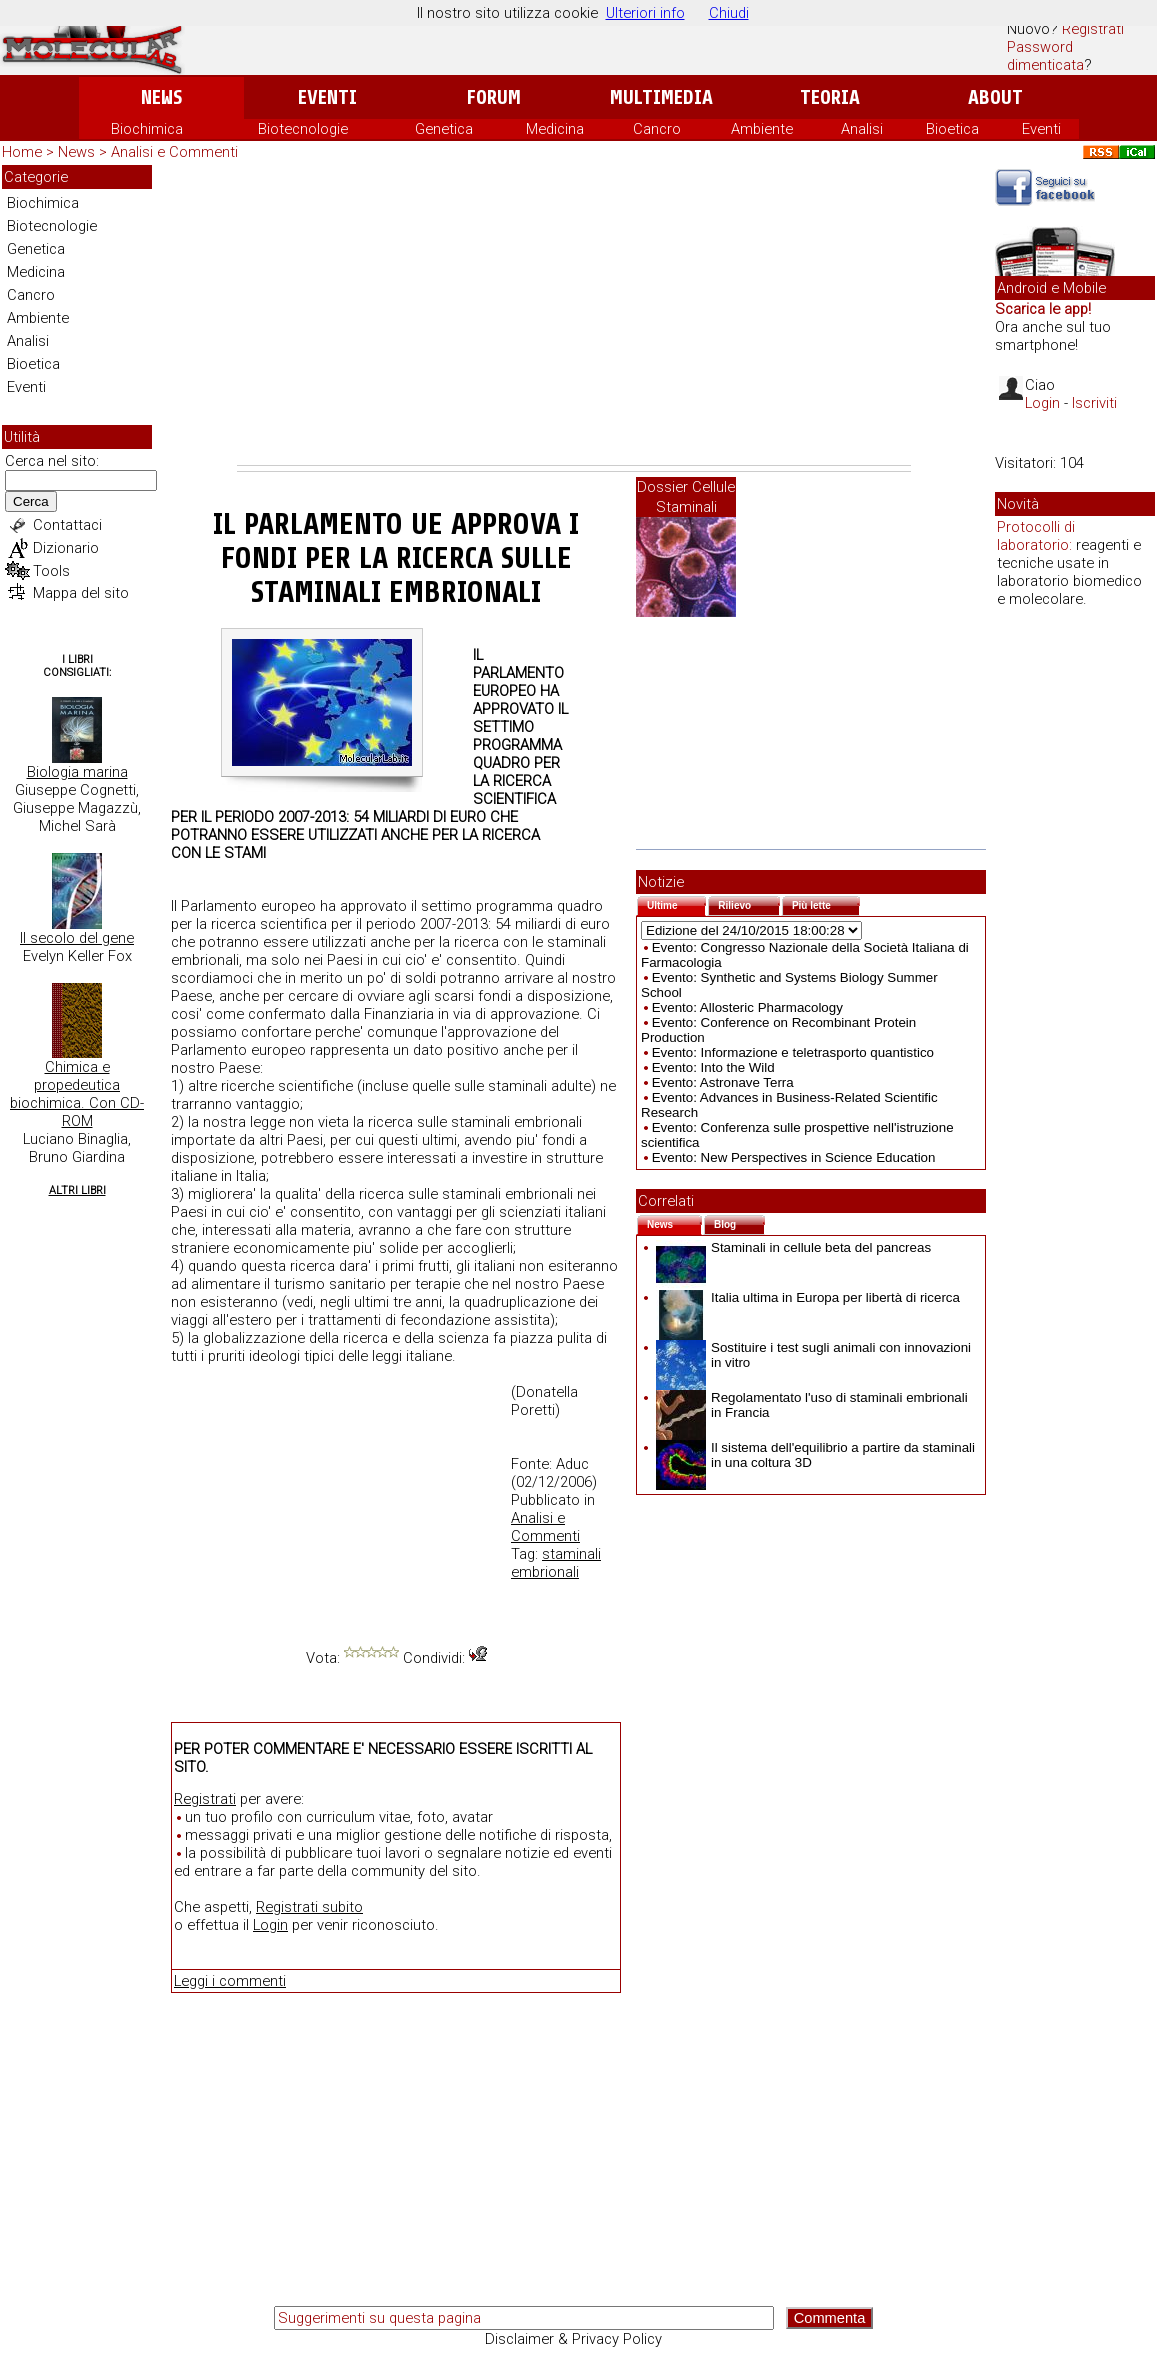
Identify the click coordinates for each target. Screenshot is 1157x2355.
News (161, 97)
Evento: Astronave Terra (723, 1082)
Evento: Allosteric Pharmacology (747, 1007)
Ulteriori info (645, 13)
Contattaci (67, 525)
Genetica (444, 129)
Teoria (830, 97)
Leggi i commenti (230, 1981)
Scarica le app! (1043, 309)
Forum (493, 97)
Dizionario (66, 548)
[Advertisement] (574, 315)
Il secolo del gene (77, 938)
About (995, 97)
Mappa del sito (81, 593)
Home (22, 152)
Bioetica (952, 129)
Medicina (555, 129)
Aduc (572, 1464)
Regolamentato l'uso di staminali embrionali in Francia (812, 1405)
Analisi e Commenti (174, 152)
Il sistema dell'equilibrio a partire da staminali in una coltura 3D (815, 1455)
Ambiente (762, 129)
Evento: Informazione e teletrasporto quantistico (793, 1052)
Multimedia (661, 97)
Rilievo (749, 903)
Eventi (327, 97)
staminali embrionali (556, 1563)
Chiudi (729, 13)
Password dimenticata (1045, 56)
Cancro (657, 129)
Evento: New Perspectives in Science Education (794, 1157)
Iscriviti (1094, 403)
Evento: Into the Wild (713, 1067)
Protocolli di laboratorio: (1036, 536)
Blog (739, 1222)
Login (270, 1925)
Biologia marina (77, 772)
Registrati (1093, 29)
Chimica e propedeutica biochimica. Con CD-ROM (77, 1094)
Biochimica (147, 129)
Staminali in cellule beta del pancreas (793, 1247)
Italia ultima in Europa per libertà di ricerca (808, 1297)
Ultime (676, 903)
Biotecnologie (303, 129)
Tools (51, 571)
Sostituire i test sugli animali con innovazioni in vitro (813, 1355)
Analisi (862, 129)
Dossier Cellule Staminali (686, 497)
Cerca (31, 501)
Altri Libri (77, 1190)
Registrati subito (309, 1907)
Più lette (826, 903)
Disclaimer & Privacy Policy (573, 2339)
